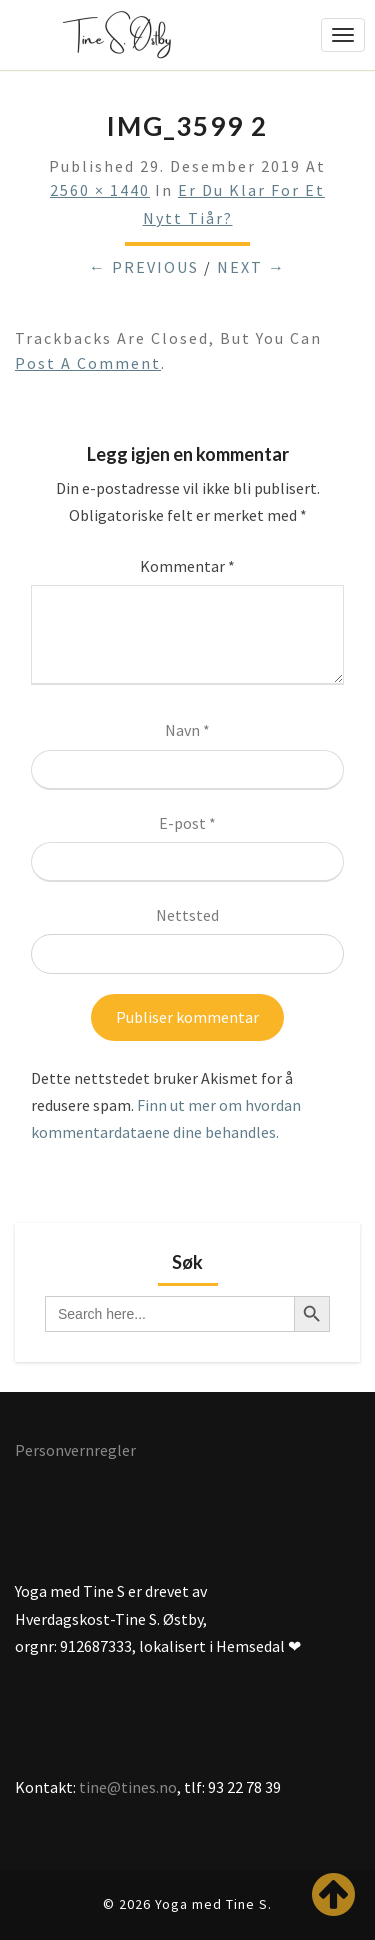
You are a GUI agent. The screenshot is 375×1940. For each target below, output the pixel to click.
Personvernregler (75, 1450)
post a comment (88, 363)
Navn (187, 730)
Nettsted (187, 915)
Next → (251, 267)
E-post (187, 823)
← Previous (144, 267)
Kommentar (187, 566)
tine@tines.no (128, 1787)
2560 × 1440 (100, 190)
